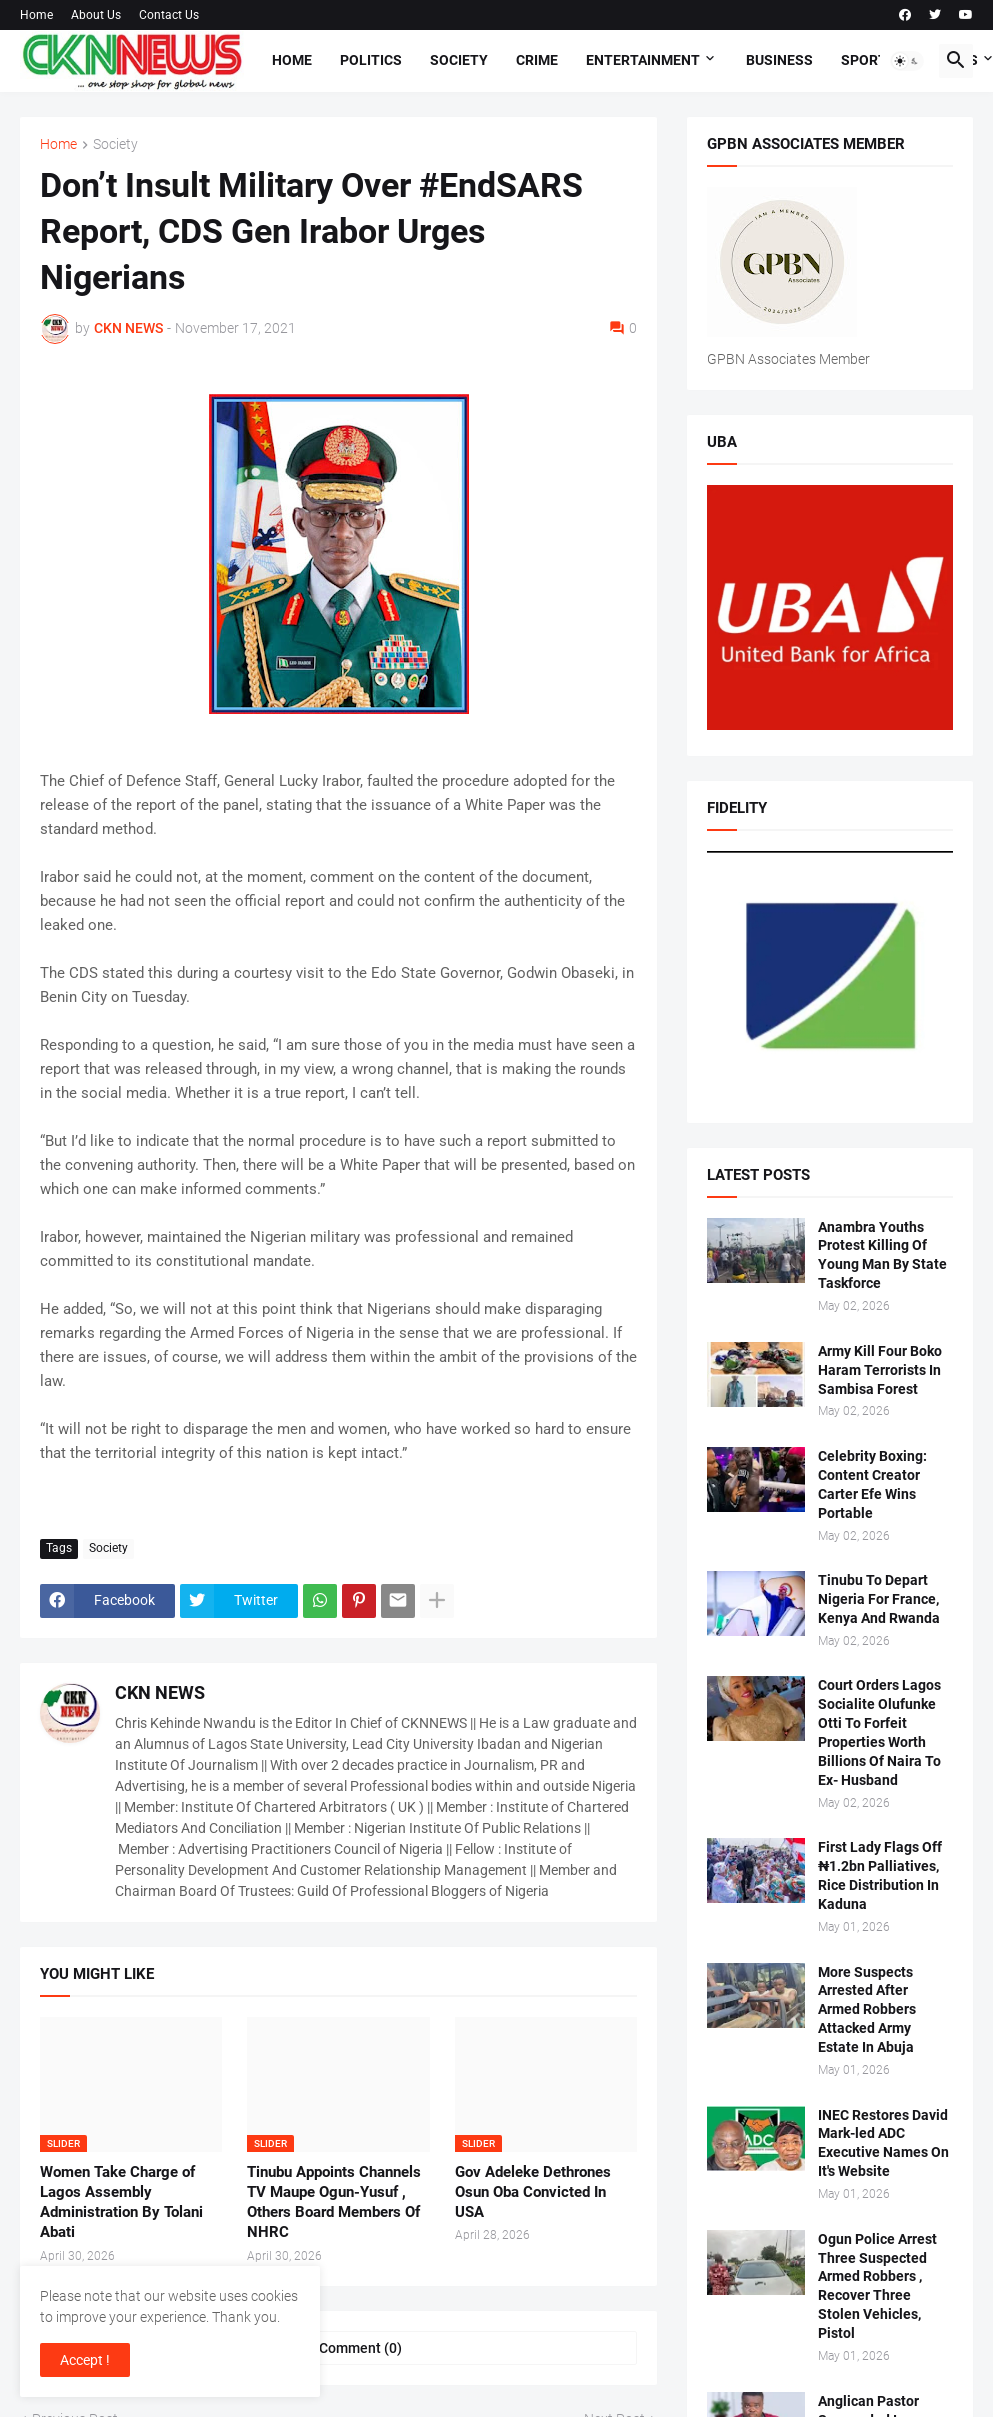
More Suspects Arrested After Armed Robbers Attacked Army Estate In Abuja (867, 2010)
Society (459, 60)
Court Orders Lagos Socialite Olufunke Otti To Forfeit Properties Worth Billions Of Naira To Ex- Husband (879, 1732)
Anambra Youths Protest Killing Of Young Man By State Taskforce (882, 1255)
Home (36, 15)
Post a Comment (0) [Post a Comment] (339, 2348)
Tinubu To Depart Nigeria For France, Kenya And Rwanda (879, 1599)
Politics (371, 60)
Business (779, 60)
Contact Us (169, 15)
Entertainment (643, 60)
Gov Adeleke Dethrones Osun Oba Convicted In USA (533, 2192)
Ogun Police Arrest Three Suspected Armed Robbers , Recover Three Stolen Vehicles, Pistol (877, 2286)
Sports (868, 60)
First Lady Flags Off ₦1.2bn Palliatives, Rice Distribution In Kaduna (880, 1875)
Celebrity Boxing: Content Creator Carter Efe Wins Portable (872, 1484)
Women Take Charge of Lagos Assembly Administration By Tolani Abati (121, 2202)
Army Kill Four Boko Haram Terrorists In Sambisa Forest (880, 1370)
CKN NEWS (160, 1692)
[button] (907, 61)
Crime (537, 60)
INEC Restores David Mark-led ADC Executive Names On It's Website (883, 2143)
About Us (96, 15)
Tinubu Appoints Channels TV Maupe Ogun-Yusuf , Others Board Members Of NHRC (334, 2202)
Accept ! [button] (85, 2360)
